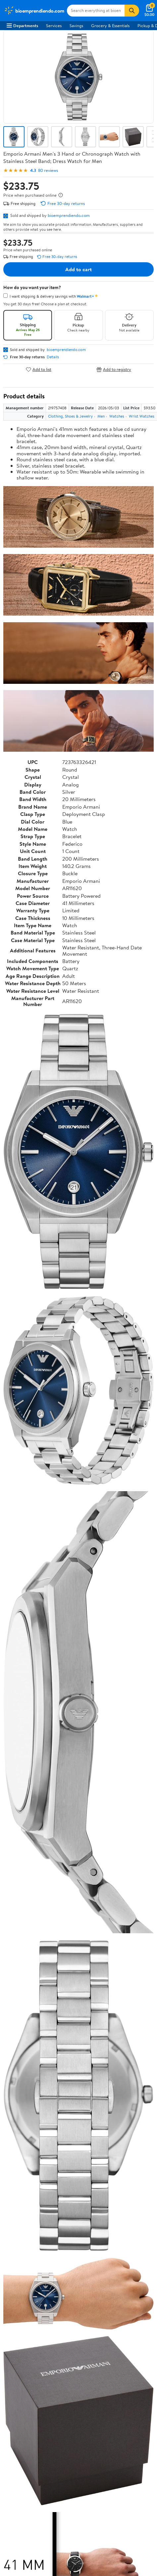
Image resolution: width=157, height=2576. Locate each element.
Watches (116, 416)
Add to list (38, 369)
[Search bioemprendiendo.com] (96, 11)
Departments (22, 25)
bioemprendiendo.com (69, 215)
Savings (76, 25)
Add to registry (113, 369)
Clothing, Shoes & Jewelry (70, 416)
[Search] (132, 11)
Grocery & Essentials (110, 25)
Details (53, 357)
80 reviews (48, 170)
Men (101, 416)
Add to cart (78, 269)
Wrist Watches (141, 416)
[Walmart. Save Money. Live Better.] (34, 10)
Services (54, 25)
